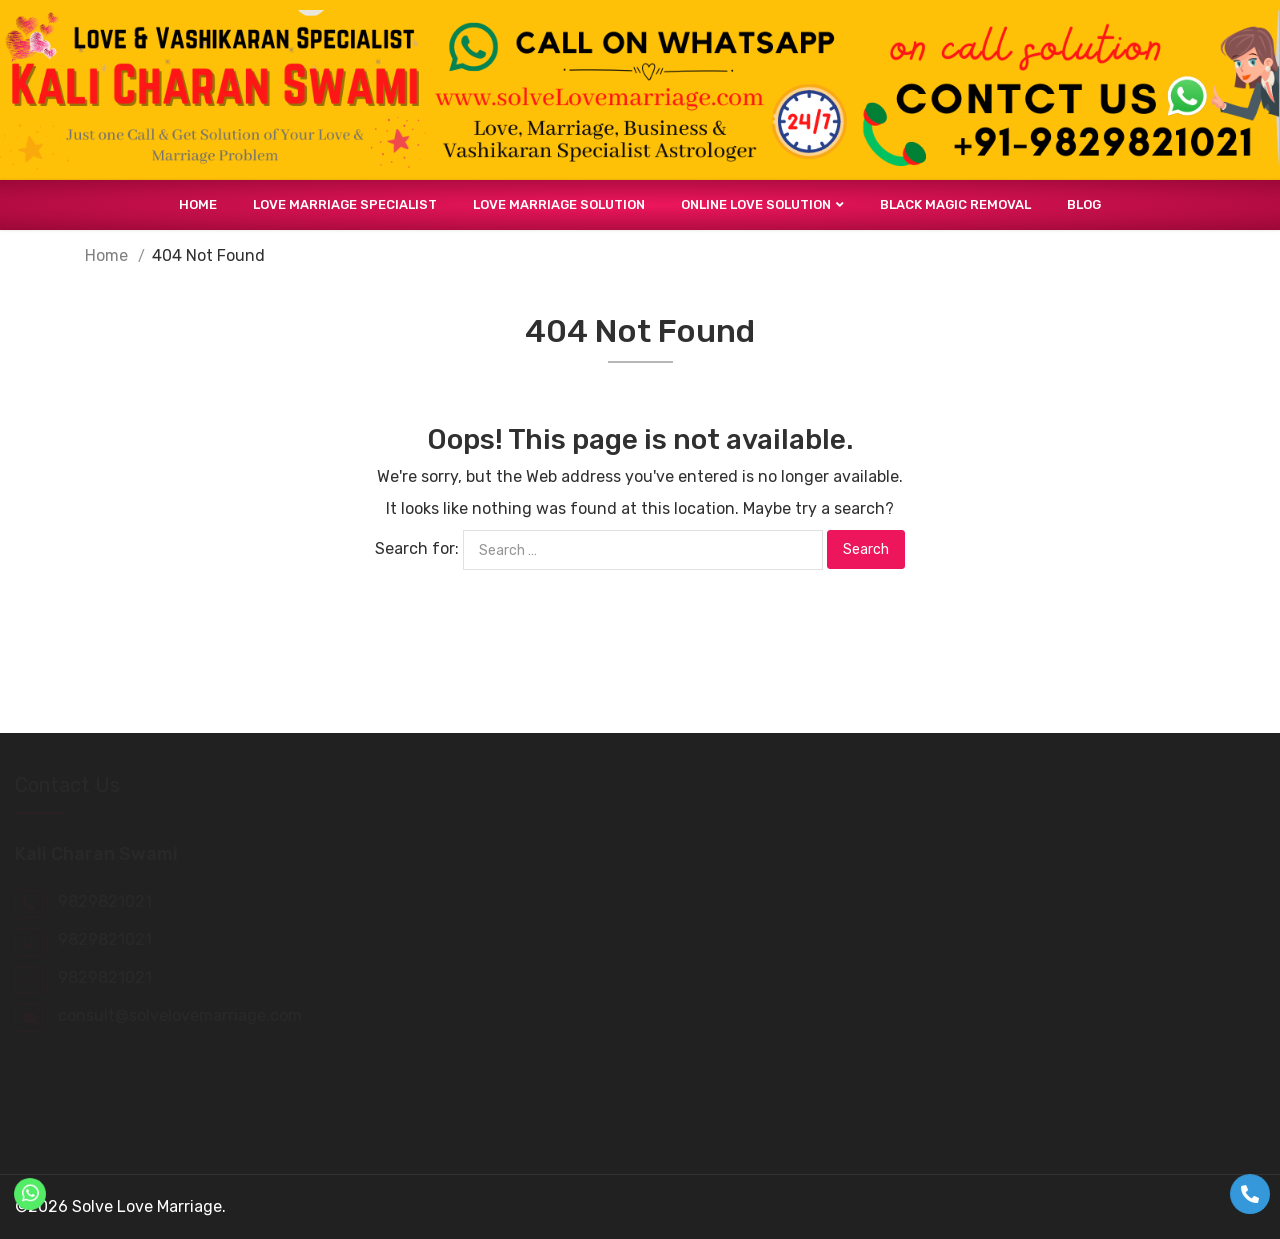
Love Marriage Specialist (345, 204)
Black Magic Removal (955, 204)
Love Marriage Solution (559, 204)
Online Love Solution (756, 204)
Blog (1084, 204)
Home (198, 204)
